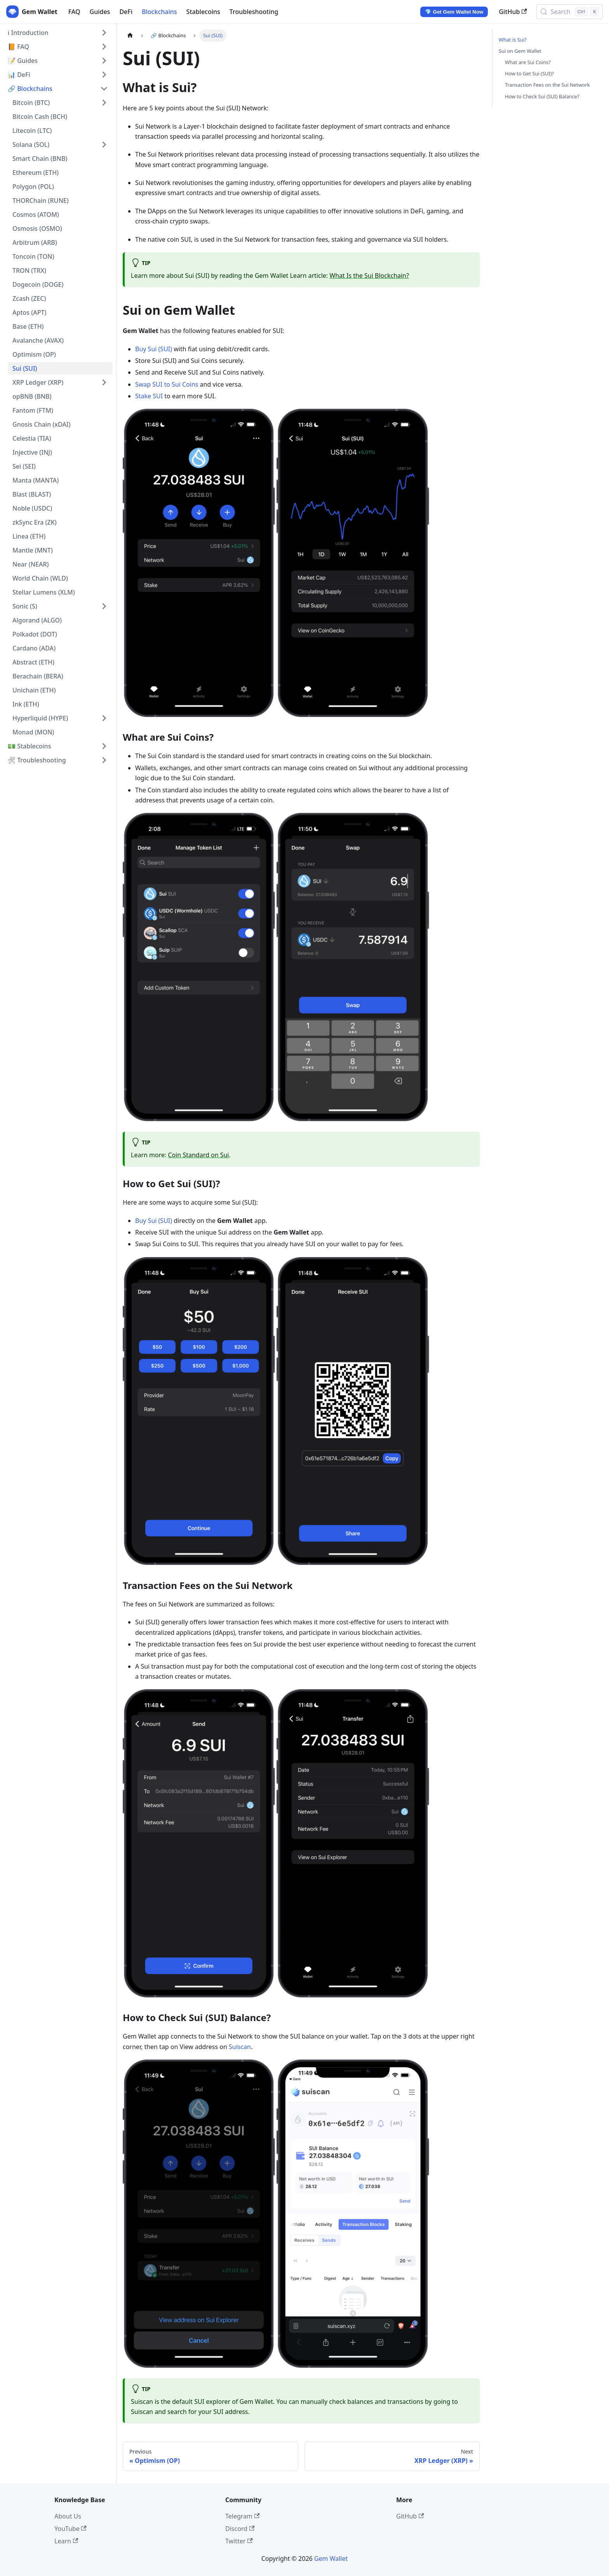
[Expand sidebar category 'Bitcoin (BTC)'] (104, 102)
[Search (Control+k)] (569, 11)
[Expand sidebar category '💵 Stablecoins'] (104, 746)
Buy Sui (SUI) (153, 349)
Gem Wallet (331, 2558)
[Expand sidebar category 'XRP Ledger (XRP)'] (104, 382)
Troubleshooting (254, 11)
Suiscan (240, 2046)
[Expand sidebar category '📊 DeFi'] (104, 74)
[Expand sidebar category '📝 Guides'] (104, 60)
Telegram (242, 2516)
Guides (100, 11)
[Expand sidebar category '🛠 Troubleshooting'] (104, 760)
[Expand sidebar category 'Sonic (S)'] (104, 606)
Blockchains (159, 11)
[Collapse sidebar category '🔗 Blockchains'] (104, 88)
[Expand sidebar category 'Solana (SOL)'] (104, 144)
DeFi (125, 11)
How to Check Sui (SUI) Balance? (542, 96)
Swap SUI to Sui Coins (166, 384)
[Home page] (130, 36)
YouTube (70, 2528)
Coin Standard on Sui (198, 1155)
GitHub (513, 11)
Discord (239, 2528)
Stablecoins (203, 11)
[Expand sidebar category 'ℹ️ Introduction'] (104, 32)
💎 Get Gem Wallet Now (454, 12)
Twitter (239, 2541)
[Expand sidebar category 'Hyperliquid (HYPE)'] (104, 718)
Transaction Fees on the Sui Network (547, 84)
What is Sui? (512, 39)
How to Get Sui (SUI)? (529, 73)
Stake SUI (149, 396)
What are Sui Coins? (528, 62)
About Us (67, 2516)
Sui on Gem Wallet (520, 50)
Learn (66, 2541)
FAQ (74, 11)
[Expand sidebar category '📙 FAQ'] (104, 46)
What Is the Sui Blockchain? (369, 275)
